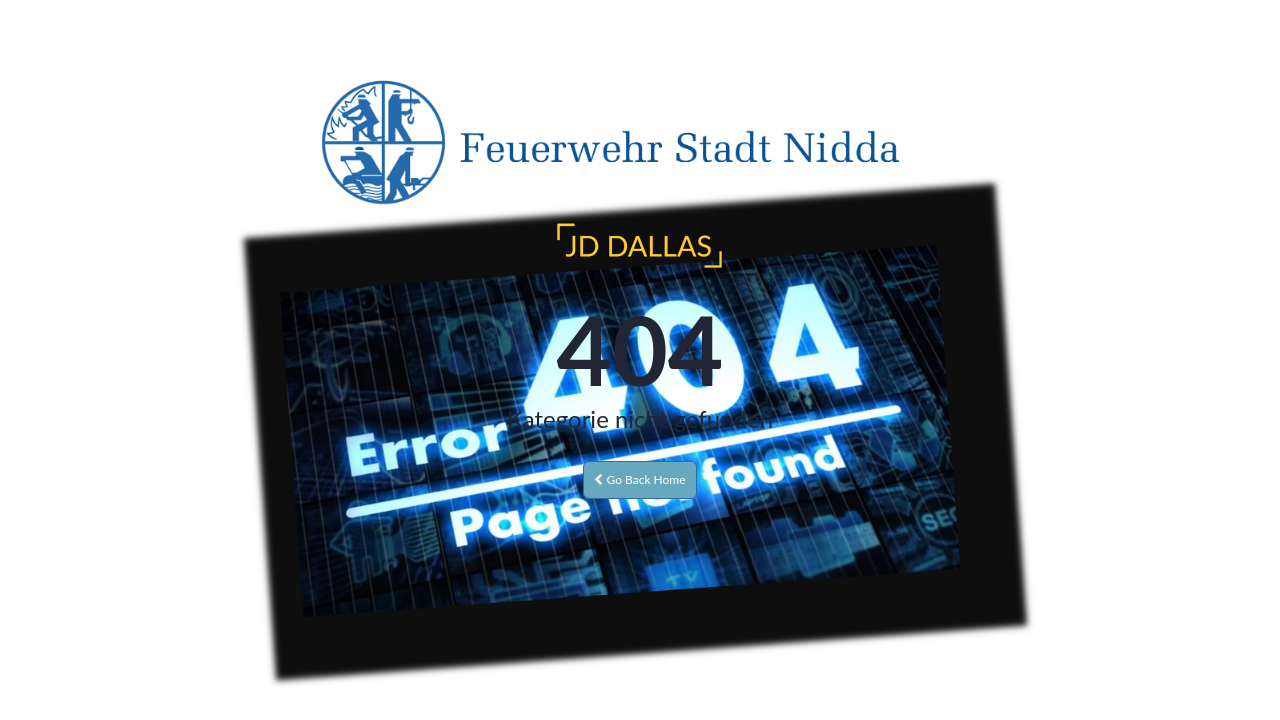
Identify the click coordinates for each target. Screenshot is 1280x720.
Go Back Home (639, 479)
